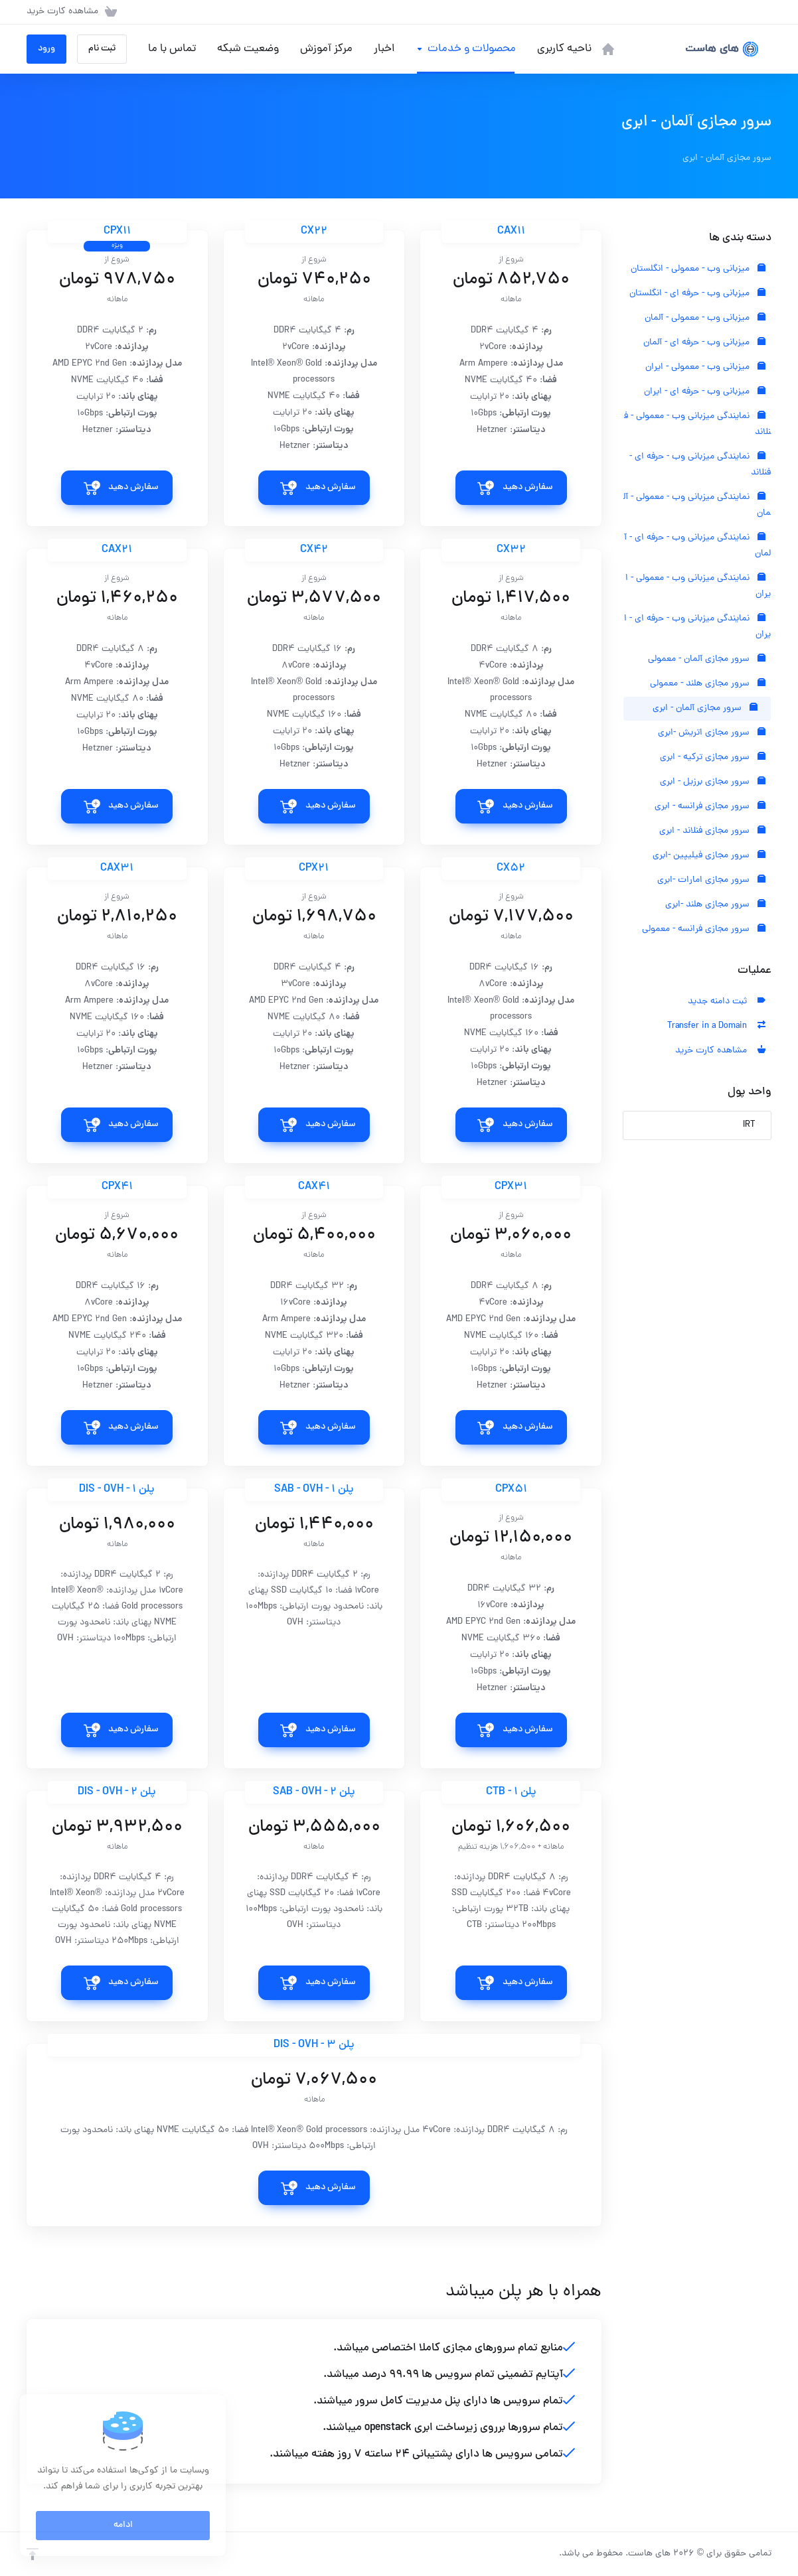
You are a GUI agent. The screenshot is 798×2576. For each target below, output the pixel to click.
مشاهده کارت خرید (720, 1051)
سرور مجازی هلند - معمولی (707, 684)
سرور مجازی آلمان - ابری (705, 708)
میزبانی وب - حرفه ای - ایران (704, 392)
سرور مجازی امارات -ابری (711, 880)
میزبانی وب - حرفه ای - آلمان (704, 343)
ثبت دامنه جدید (726, 1002)
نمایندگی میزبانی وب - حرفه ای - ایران (697, 627)
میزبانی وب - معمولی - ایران (705, 367)
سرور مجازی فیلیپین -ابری (709, 856)
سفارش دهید (528, 487)
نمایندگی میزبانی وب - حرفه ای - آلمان (697, 546)
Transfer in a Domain (716, 1026)
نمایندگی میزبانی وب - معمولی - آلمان (697, 505)
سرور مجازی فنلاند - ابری (712, 831)
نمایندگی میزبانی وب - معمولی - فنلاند (697, 424)
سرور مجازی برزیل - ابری (712, 782)
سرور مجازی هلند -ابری (715, 905)
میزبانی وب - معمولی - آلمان (705, 318)
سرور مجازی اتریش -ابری (711, 733)
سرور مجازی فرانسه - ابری (710, 807)
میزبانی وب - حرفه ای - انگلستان (697, 294)
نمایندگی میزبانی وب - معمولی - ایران (698, 586)
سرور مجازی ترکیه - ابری (712, 757)
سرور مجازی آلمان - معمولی (706, 659)
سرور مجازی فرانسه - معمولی (703, 929)
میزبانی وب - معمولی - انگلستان (698, 269)
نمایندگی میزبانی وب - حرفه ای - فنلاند (700, 465)
